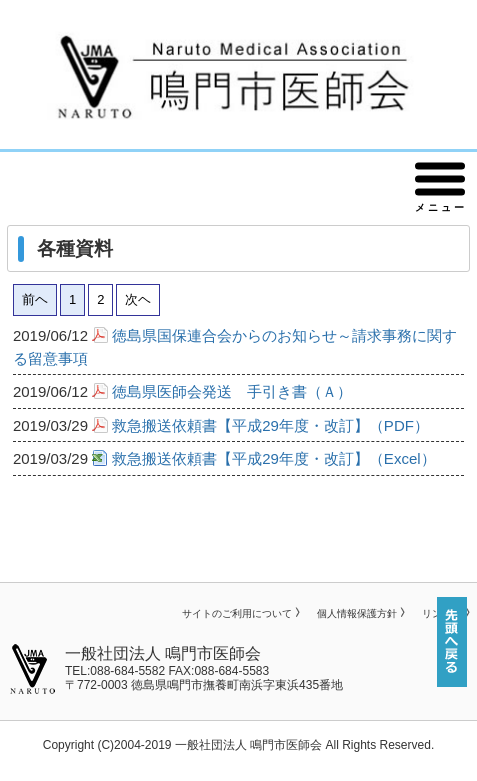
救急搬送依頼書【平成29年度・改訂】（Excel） (273, 458)
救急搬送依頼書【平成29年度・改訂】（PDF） (270, 425)
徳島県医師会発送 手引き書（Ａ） (232, 391)
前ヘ (35, 299)
